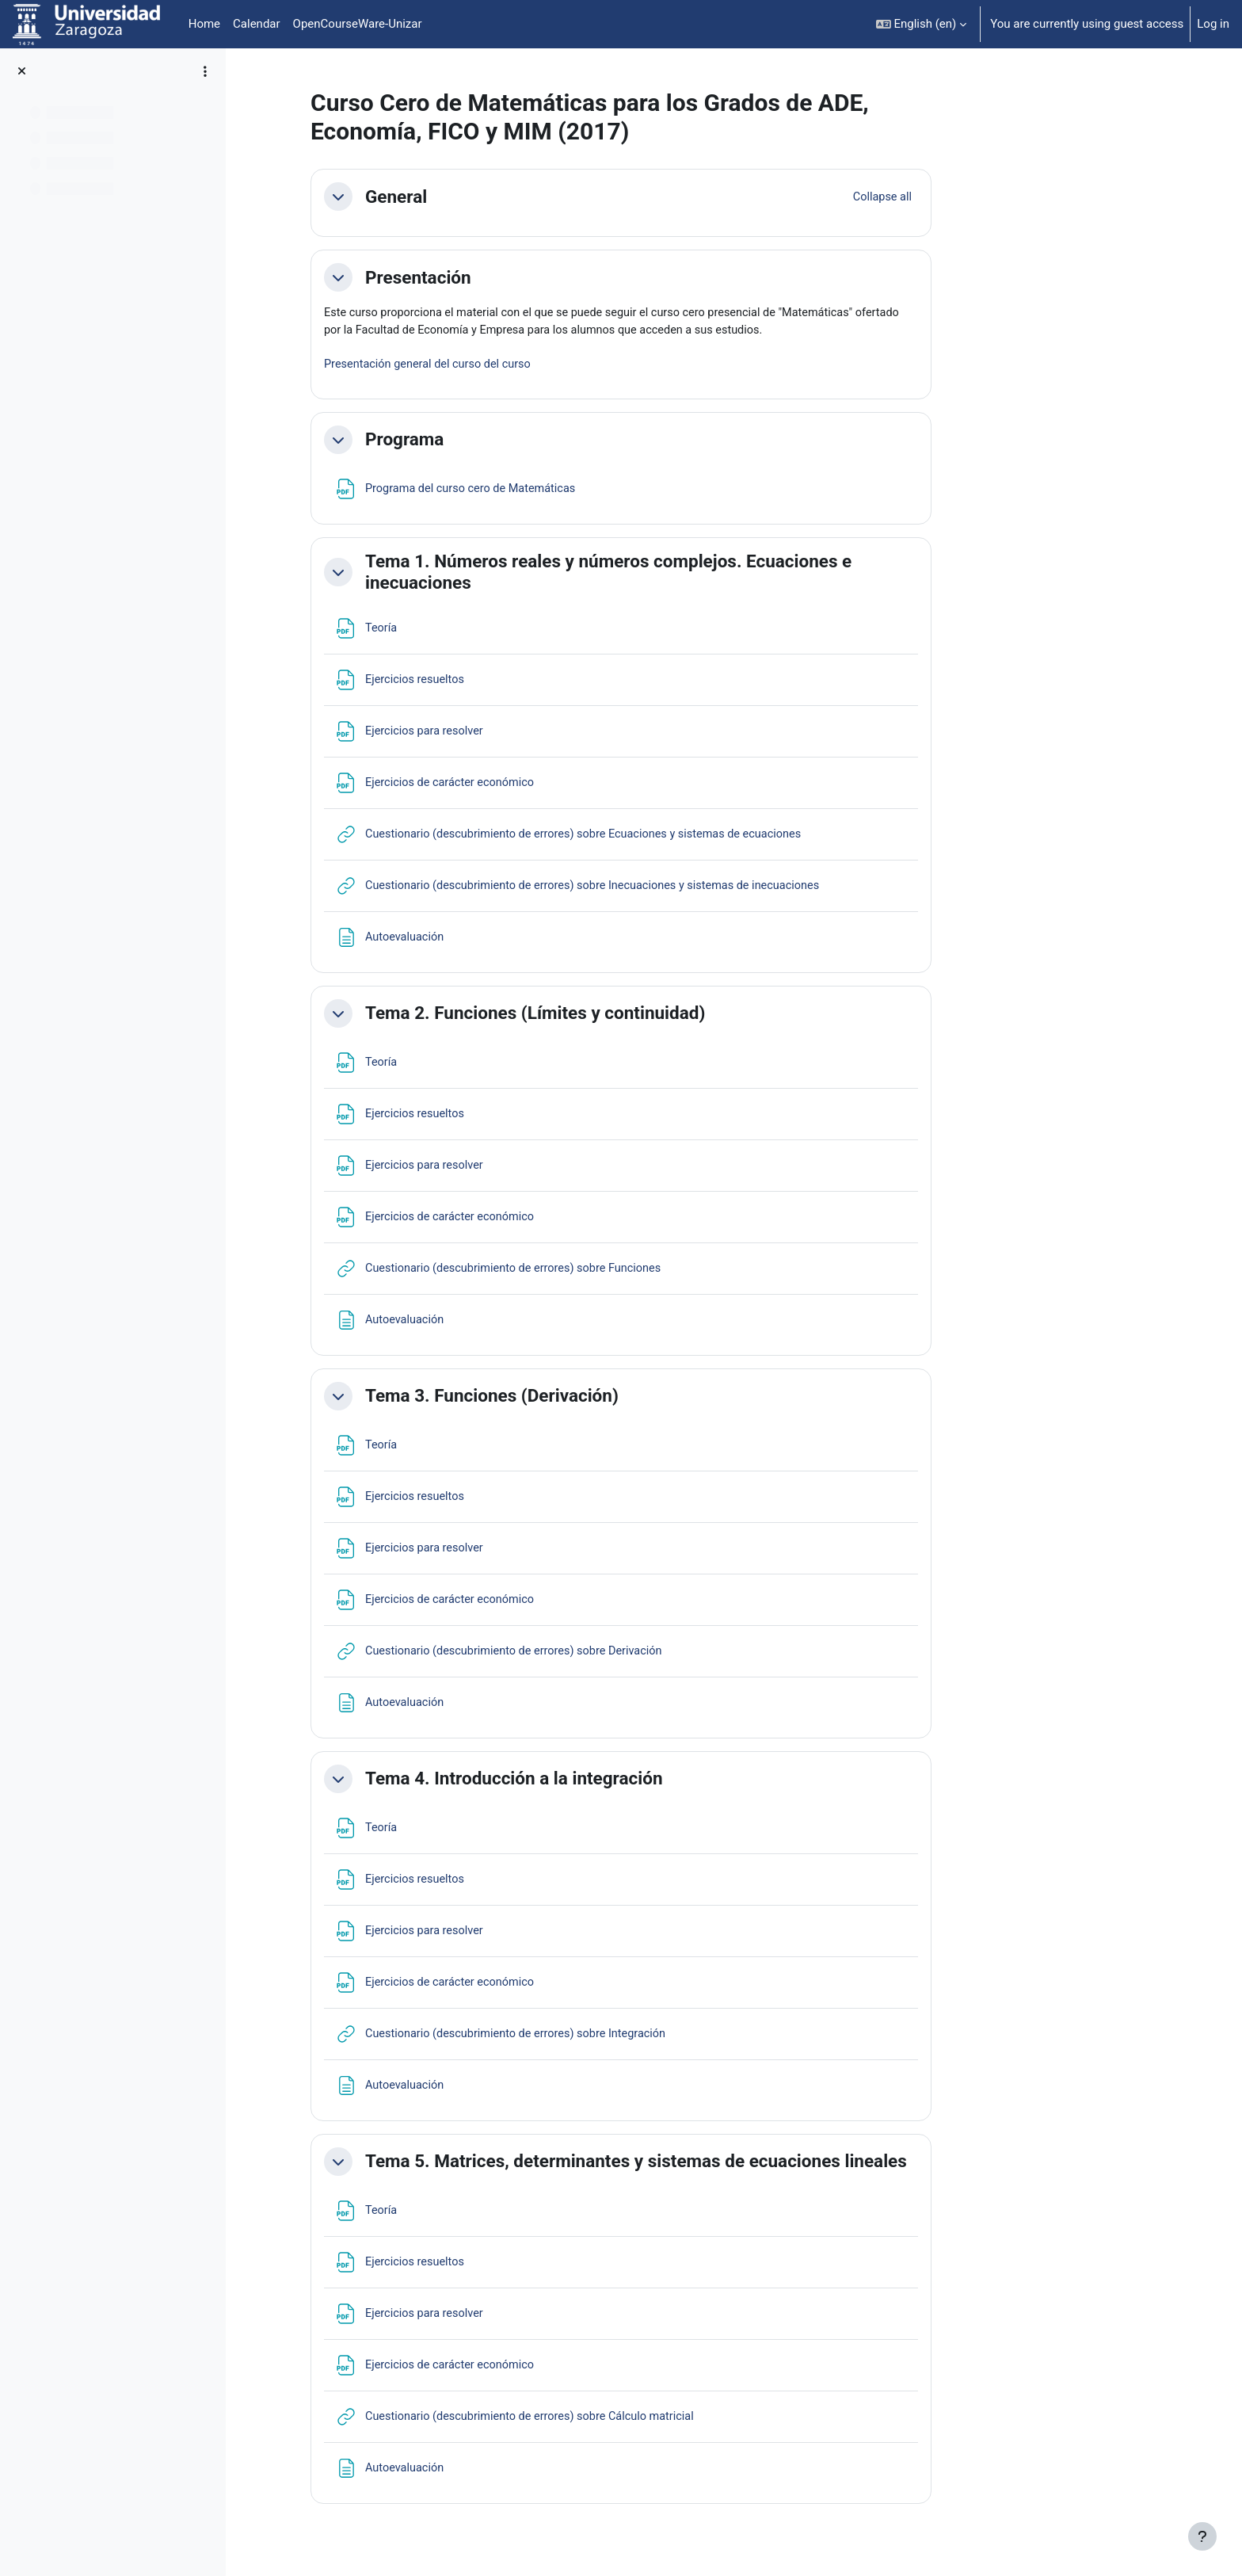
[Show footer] (1202, 2536)
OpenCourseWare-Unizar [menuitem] (357, 24)
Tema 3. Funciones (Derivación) (592, 1398)
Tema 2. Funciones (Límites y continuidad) (636, 1016)
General (497, 196)
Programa (505, 442)
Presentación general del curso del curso (532, 367)
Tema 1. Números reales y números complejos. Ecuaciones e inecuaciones (709, 574)
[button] (921, 24)
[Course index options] (205, 71)
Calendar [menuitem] (256, 24)
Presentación (519, 277)
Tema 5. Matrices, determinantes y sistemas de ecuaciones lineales (737, 2164)
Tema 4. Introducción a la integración (615, 1781)
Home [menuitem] (204, 24)
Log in (1213, 24)
